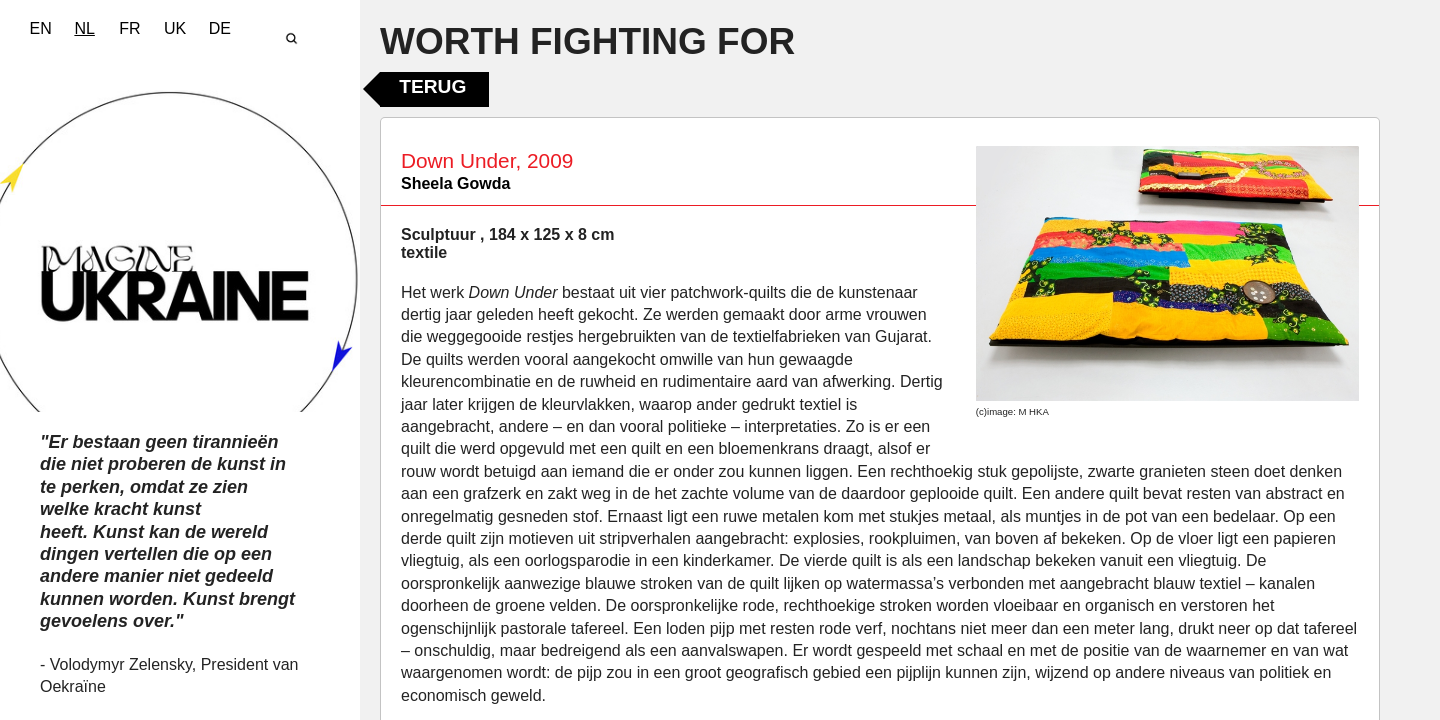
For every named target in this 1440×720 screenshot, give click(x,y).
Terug (432, 86)
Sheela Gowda (455, 183)
